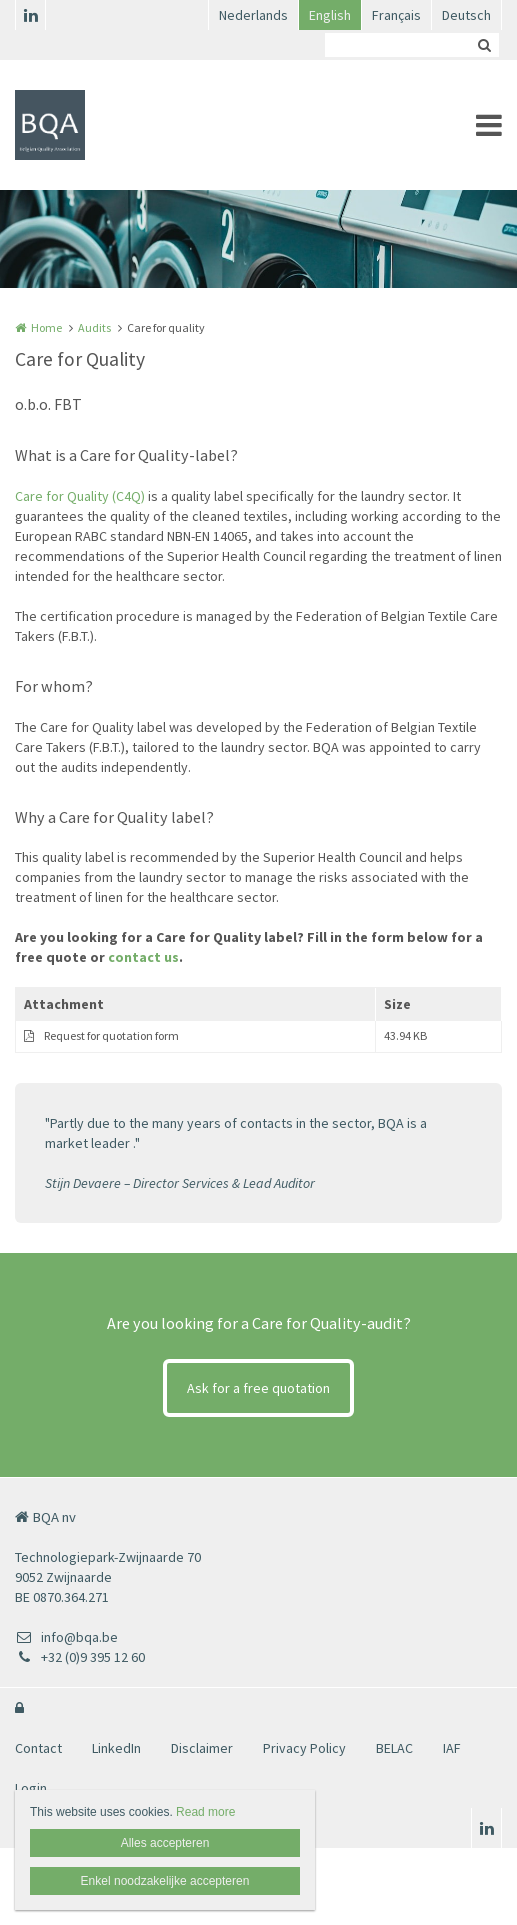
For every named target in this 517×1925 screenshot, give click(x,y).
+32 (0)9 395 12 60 (80, 1657)
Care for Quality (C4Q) (80, 496)
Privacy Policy (304, 1748)
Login (31, 1788)
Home (46, 327)
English (330, 15)
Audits (94, 327)
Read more (205, 1812)
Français (396, 15)
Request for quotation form (111, 1035)
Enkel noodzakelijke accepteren (165, 1881)
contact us (143, 957)
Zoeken (484, 45)
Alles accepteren (165, 1843)
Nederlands (253, 15)
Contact (38, 1748)
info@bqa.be (66, 1637)
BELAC (394, 1748)
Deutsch (466, 15)
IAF (452, 1748)
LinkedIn (116, 1748)
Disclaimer (202, 1748)
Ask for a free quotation (258, 1388)
